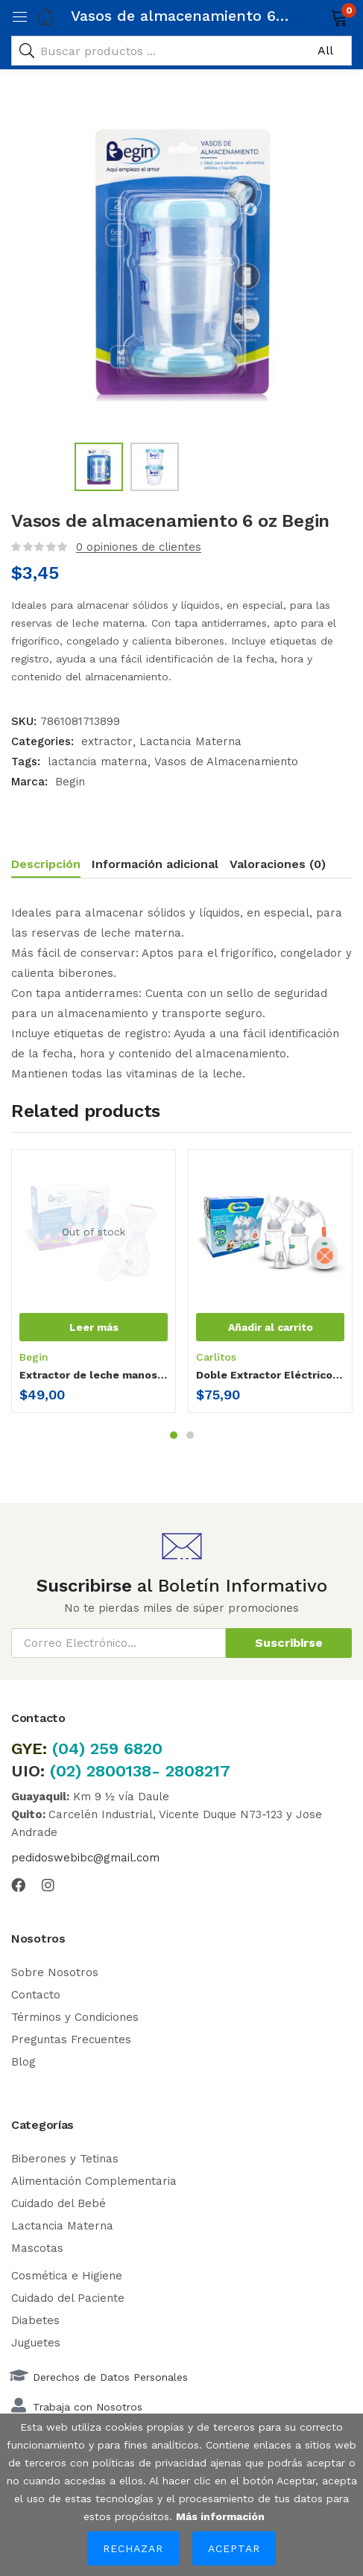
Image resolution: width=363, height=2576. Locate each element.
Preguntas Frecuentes (71, 2039)
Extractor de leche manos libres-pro (93, 1375)
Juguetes (35, 2342)
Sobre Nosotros (54, 1972)
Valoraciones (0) (278, 864)
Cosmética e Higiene (66, 2275)
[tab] (51, 866)
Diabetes (35, 2320)
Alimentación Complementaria (94, 2181)
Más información (220, 2516)
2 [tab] (190, 1435)
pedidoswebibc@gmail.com (85, 1857)
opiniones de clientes (138, 547)
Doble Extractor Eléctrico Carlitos (270, 1375)
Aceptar (234, 2548)
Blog (23, 2062)
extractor (107, 741)
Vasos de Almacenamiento (226, 761)
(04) (71, 1748)
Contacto (35, 1994)
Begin (70, 781)
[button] (320, 16)
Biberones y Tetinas (65, 2158)
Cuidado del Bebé (58, 2203)
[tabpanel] (93, 1286)
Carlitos (216, 1357)
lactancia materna (98, 761)
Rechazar (133, 2548)
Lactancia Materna (190, 741)
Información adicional (155, 864)
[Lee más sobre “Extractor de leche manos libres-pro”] (93, 1327)
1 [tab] (173, 1435)
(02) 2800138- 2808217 (140, 1771)
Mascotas (37, 2248)
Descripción (46, 864)
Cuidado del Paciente (67, 2298)
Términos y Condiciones (75, 2017)
